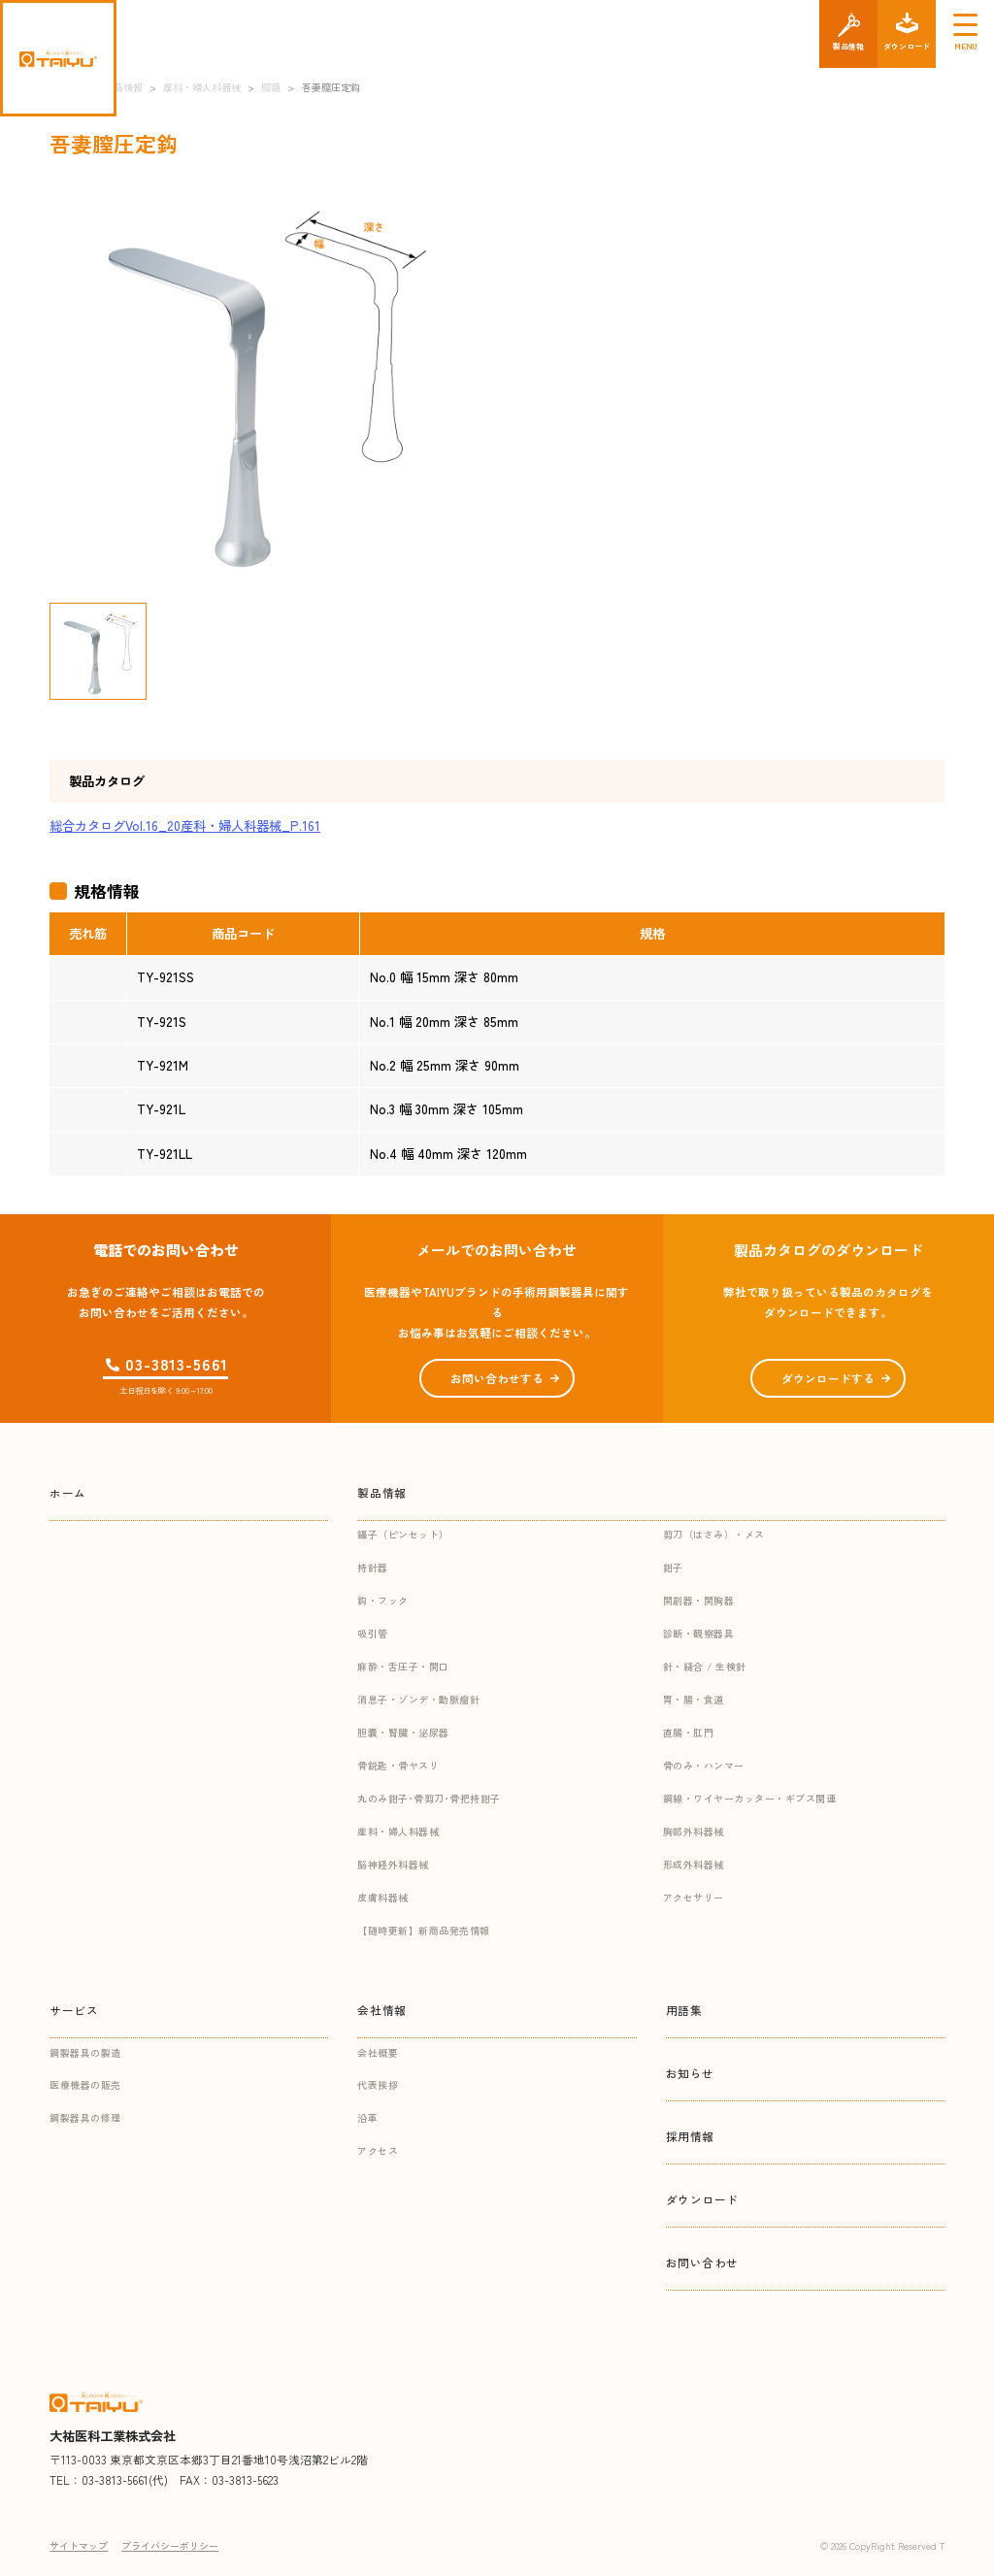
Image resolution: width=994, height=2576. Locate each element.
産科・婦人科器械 (398, 1831)
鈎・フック (383, 1600)
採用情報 (690, 2136)
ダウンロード (703, 2199)
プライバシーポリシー (169, 2545)
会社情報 (381, 2009)
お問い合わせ (703, 2262)
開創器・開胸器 (699, 1600)
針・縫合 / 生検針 (704, 1666)
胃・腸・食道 (693, 1699)
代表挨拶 (377, 2084)
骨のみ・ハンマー (704, 1765)
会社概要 (377, 2052)
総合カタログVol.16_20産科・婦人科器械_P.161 (185, 825)
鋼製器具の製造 (85, 2052)
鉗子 (673, 1567)
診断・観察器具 (699, 1633)
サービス (74, 2009)
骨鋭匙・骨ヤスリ (398, 1765)
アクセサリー (693, 1897)
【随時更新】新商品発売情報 (423, 1930)
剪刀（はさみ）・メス (714, 1534)
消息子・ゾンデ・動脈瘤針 (418, 1699)
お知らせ (690, 2072)
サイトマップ (79, 2545)
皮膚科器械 (383, 1897)
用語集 (684, 2009)
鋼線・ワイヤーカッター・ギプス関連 (750, 1798)
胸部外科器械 (693, 1831)
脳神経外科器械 (393, 1864)
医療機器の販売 (85, 2084)
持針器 (372, 1567)
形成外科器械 (693, 1864)
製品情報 (381, 1492)
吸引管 (372, 1633)
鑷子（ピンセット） (403, 1534)
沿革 (367, 2117)
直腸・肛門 (688, 1732)
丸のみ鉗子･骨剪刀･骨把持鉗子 (429, 1798)
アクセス (377, 2150)
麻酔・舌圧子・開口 (403, 1666)
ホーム (68, 1492)
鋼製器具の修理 (85, 2117)
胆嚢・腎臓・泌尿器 (403, 1732)
